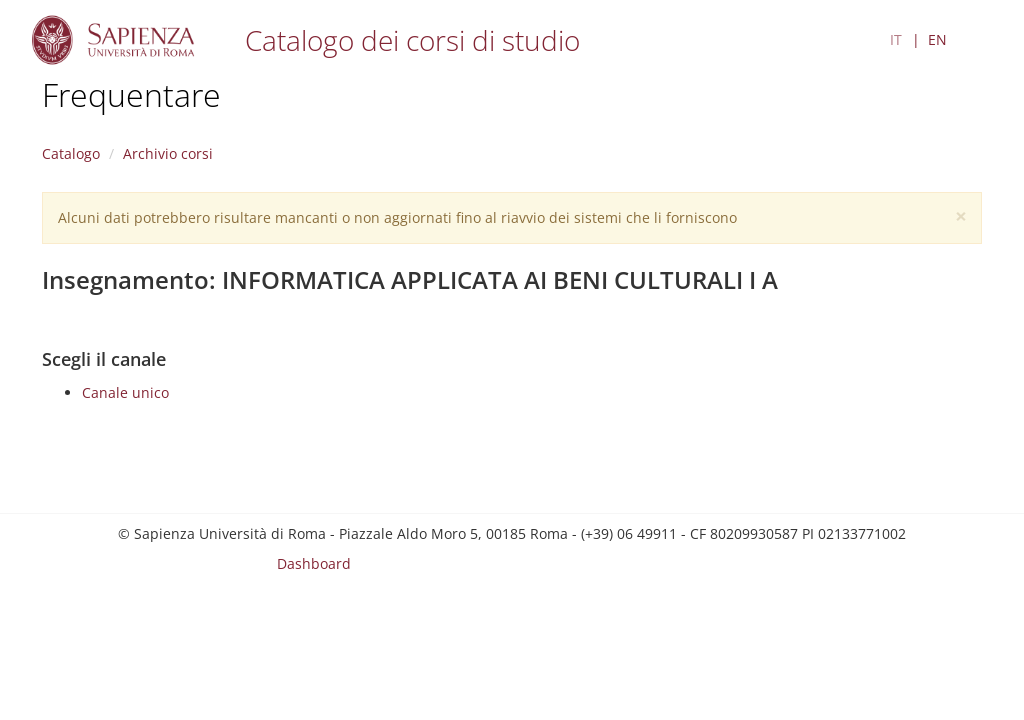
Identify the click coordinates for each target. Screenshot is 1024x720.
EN (937, 39)
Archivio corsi (168, 153)
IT (896, 39)
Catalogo (71, 153)
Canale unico (125, 392)
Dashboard (314, 563)
